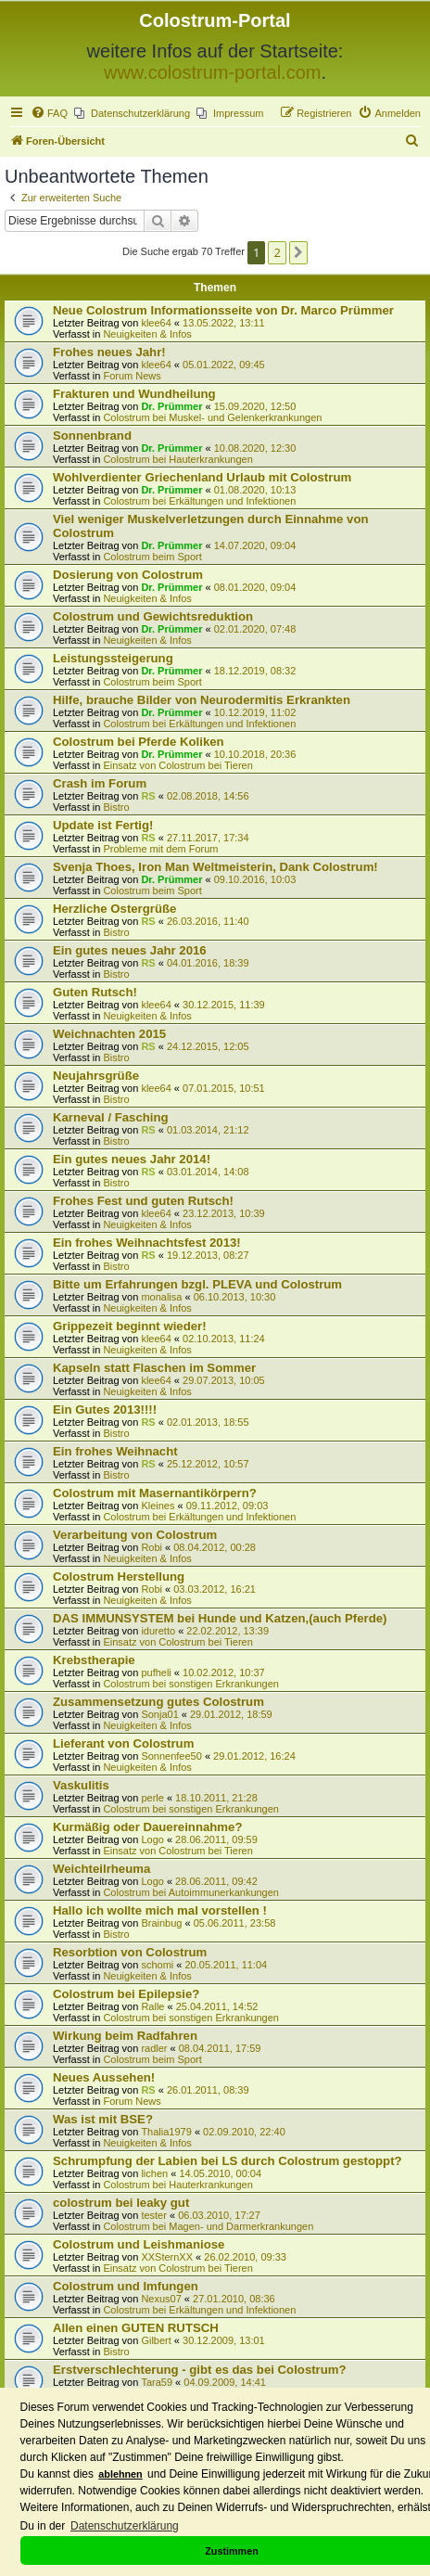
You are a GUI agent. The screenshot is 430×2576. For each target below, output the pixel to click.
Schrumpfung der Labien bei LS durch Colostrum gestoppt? (227, 2161)
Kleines (157, 1505)
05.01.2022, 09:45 (224, 364)
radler (154, 2048)
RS (148, 795)
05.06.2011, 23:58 (235, 1923)
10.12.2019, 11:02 (255, 712)
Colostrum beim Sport (152, 556)
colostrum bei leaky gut (121, 2203)
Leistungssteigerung (113, 658)
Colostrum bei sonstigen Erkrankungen (191, 1683)
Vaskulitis (81, 1785)
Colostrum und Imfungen (125, 2286)
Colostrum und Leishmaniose (138, 2244)
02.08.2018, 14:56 (208, 795)
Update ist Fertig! (103, 825)
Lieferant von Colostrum (123, 1743)
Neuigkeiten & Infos (147, 334)
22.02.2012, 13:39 (227, 1630)
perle (152, 1797)
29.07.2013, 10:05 (224, 1380)
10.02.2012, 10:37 (224, 1672)
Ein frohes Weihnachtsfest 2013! (147, 1243)
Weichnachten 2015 (109, 1034)
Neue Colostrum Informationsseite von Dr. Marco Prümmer (223, 310)
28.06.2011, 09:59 (216, 1839)
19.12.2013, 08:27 (208, 1255)
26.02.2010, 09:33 (245, 2256)
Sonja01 (159, 1714)
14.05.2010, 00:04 (220, 2173)
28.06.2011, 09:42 (216, 1881)
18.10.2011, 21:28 (216, 1797)
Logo (152, 1839)
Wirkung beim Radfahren (125, 2036)
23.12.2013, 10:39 (224, 1213)
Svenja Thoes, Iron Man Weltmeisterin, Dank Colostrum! (215, 867)
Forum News (131, 375)
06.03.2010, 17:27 (219, 2215)
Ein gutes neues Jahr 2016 (130, 950)
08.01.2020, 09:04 (255, 587)
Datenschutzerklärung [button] (124, 2525)
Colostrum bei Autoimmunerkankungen (191, 1892)
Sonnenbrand (92, 435)
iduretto (158, 1630)
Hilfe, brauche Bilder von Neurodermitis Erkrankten (201, 700)
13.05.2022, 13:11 (224, 322)
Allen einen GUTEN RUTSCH (136, 2328)
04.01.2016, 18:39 (208, 962)
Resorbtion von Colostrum (130, 1952)
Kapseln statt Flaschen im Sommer (154, 1368)
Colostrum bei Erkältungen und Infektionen (199, 500)
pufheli (156, 1672)
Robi (151, 1547)
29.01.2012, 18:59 (231, 1714)
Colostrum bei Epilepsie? (126, 1994)
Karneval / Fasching (111, 1117)
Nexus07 (161, 2298)
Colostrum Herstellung (118, 1576)
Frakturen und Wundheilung (134, 394)
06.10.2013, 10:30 (235, 1296)
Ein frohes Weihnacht (115, 1451)
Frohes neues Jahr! (109, 352)
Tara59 (156, 2382)
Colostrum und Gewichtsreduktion (153, 616)
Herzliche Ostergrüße (114, 909)
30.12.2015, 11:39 (224, 1004)
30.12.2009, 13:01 (224, 2340)
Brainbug (161, 1923)
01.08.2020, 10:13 (255, 489)
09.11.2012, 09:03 (227, 1505)
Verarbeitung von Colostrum (135, 1535)
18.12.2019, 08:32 (255, 670)
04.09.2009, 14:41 (224, 2382)
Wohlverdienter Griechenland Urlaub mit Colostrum (202, 477)
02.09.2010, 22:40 (244, 2131)
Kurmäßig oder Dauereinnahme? (147, 1827)
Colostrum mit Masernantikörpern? (155, 1493)
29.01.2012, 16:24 (254, 1756)
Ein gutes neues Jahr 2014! (131, 1159)
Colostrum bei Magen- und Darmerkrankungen (208, 2226)
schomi (157, 1964)
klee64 (156, 322)
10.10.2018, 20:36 (255, 754)
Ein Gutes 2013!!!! (105, 1409)
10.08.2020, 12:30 (255, 448)
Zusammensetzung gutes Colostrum (158, 1702)
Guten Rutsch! (95, 992)
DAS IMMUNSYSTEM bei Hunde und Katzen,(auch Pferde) (219, 1618)
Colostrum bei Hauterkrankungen (177, 459)
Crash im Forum (99, 783)
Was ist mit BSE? (103, 2119)
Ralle (152, 2006)
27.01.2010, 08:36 (234, 2298)
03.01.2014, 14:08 (208, 1171)
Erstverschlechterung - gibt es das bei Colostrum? (200, 2370)
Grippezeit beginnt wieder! (130, 1326)
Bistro (116, 807)
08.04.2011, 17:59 (220, 2048)
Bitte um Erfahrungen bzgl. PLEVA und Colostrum (197, 1284)
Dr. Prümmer (171, 406)
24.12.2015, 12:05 (208, 1046)
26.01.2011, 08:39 (208, 2089)
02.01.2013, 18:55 (208, 1422)
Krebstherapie (94, 1660)
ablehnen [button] (120, 2474)
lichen (154, 2173)
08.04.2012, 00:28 (214, 1547)
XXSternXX (167, 2256)
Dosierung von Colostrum (128, 575)
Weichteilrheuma (101, 1869)
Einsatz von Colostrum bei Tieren (177, 765)
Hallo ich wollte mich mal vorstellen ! (160, 1910)
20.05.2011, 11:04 (225, 1964)
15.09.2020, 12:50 (255, 406)
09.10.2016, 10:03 (255, 879)
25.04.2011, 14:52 (217, 2006)
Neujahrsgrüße (96, 1076)
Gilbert (156, 2340)
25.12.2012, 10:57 (208, 1463)
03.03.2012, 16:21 (214, 1589)
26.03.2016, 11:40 (208, 921)
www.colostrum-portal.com (213, 72)
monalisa (161, 1296)
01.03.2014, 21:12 (208, 1129)
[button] (298, 252)
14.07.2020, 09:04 (255, 545)
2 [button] (276, 252)
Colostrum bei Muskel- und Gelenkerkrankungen (212, 417)
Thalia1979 (166, 2131)
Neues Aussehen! (104, 2077)
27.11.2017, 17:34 (208, 837)
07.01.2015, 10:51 (224, 1088)
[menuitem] (49, 113)
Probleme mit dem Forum (160, 848)
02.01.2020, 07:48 (255, 628)
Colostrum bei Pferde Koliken (138, 742)
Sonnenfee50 (171, 1756)
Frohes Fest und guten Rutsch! (143, 1201)
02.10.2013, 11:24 (224, 1338)
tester (154, 2215)
